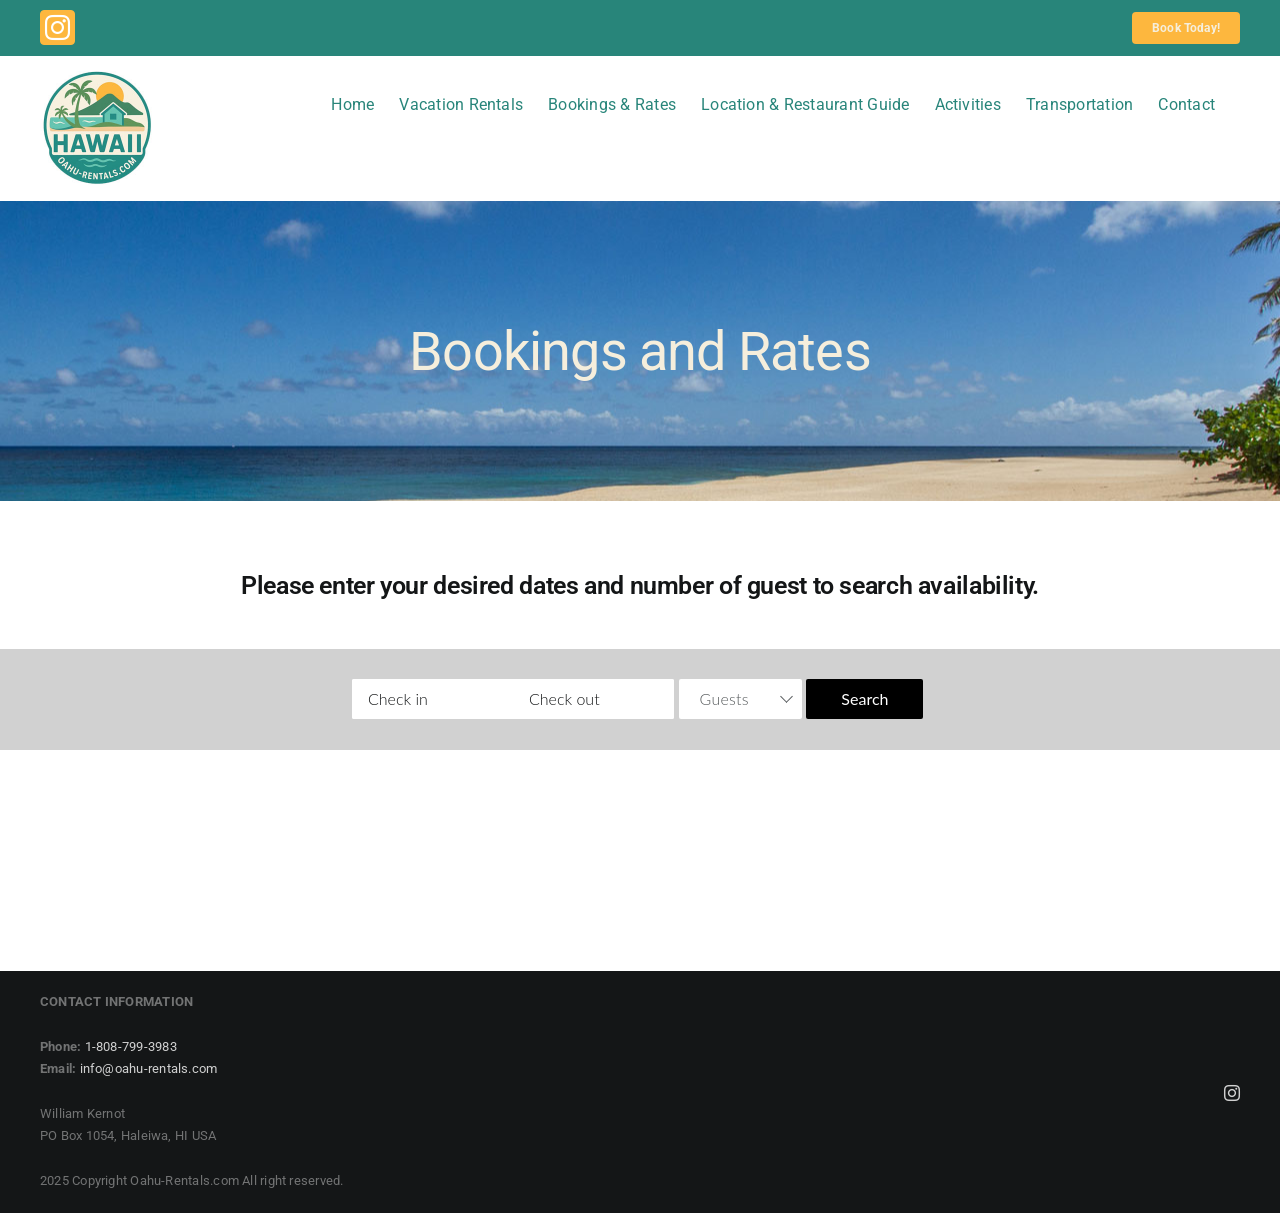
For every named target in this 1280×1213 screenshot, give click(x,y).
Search (864, 698)
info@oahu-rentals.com (149, 1068)
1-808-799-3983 (131, 1046)
